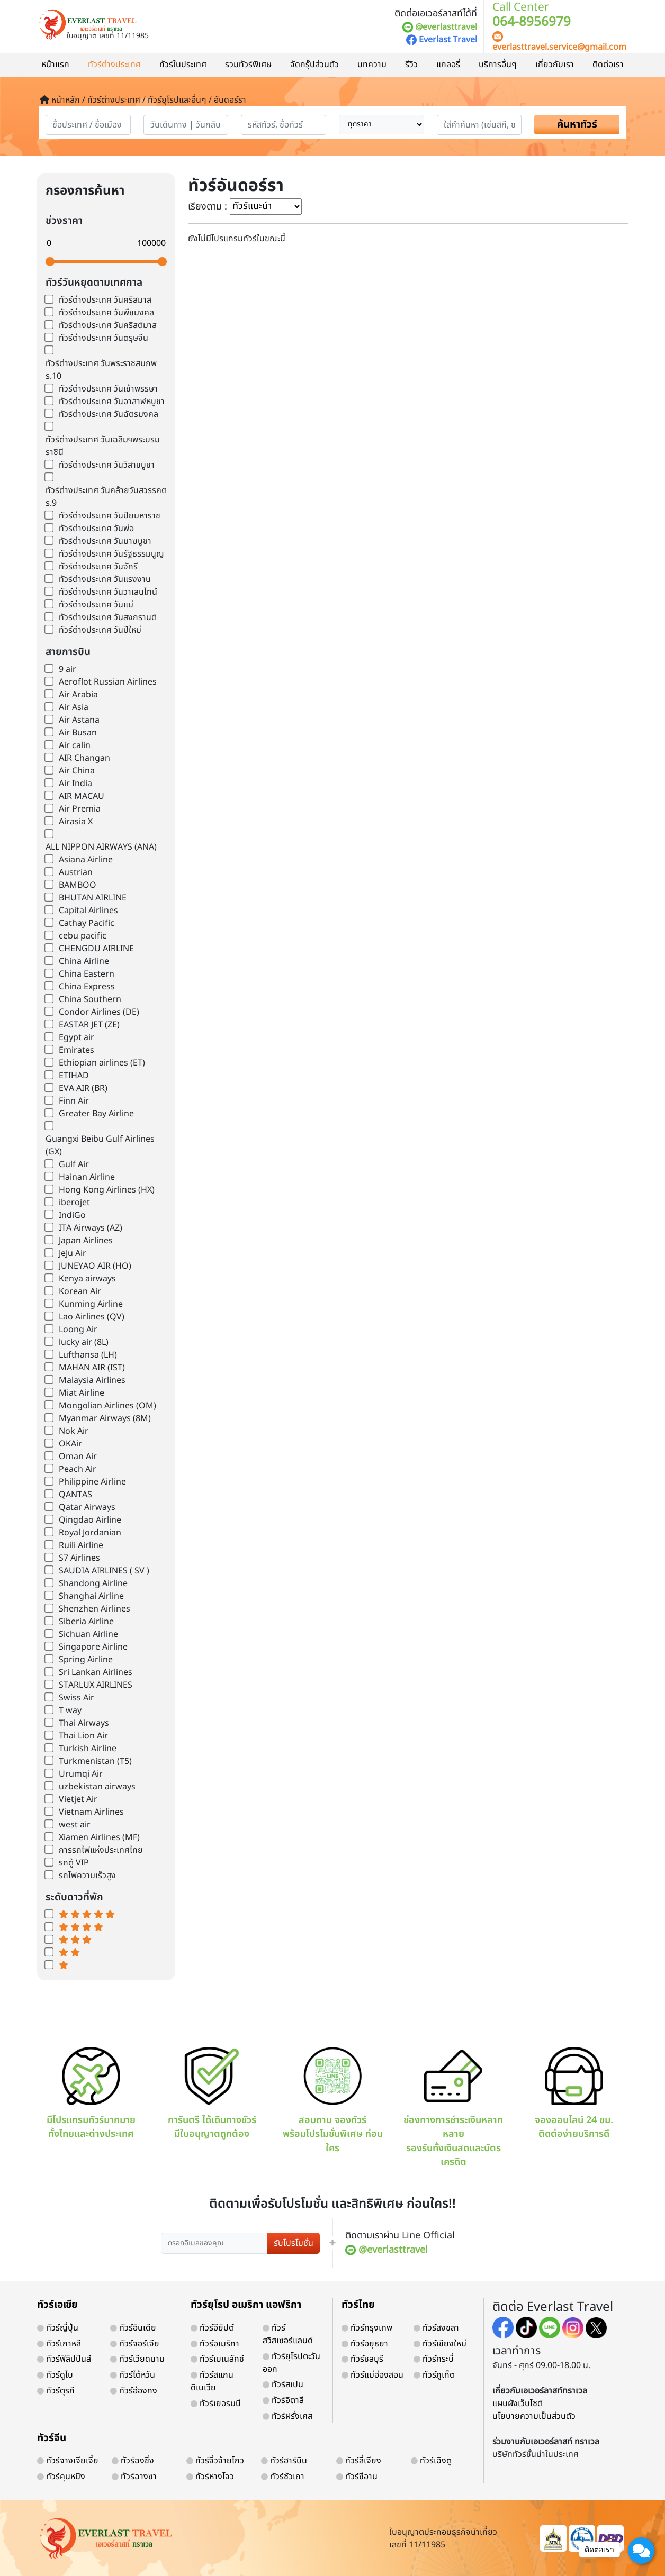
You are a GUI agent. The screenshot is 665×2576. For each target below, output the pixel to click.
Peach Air (77, 1469)
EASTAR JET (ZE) (89, 1024)
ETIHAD (74, 1075)
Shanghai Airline (91, 1596)
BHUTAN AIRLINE (93, 897)
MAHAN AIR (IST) (92, 1367)
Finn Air (74, 1101)
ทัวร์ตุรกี (56, 2390)
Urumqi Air (81, 1774)
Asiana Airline (86, 859)
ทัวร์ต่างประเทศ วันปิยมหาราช (109, 515)
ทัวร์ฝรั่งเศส (287, 2416)
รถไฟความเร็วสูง (87, 1875)
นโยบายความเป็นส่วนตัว (534, 2416)
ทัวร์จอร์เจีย (134, 2343)
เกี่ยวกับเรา (554, 64)
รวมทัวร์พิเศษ (248, 64)
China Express (87, 986)
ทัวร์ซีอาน (357, 2476)
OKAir (70, 1443)
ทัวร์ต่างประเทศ (114, 64)
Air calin (75, 745)
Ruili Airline (81, 1545)
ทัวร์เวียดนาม (137, 2359)
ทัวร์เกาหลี (59, 2343)
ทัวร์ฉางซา (134, 2476)
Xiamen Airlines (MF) (99, 1837)
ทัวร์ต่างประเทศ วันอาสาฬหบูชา (112, 401)
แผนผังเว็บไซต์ (517, 2403)
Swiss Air (76, 1697)
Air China (77, 770)
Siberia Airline (86, 1621)
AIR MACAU (81, 796)
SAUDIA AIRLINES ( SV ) (104, 1570)
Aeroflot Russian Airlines (108, 682)
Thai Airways (84, 1723)
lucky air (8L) (84, 1342)
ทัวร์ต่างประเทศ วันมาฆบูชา (105, 541)
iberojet (74, 1202)
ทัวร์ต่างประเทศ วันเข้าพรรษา (108, 389)
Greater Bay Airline (96, 1113)
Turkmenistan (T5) (95, 1761)
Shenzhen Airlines (94, 1609)
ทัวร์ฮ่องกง (133, 2390)
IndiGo (72, 1215)
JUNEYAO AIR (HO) (95, 1266)
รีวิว (411, 64)
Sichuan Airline (88, 1634)
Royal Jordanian (90, 1532)
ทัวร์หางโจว (210, 2476)
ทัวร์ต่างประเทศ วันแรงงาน (105, 579)
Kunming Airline (91, 1304)
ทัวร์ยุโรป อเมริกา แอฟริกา (246, 2305)
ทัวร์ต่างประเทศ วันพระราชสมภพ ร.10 (101, 370)
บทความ (372, 64)
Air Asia (73, 707)
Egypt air (76, 1037)
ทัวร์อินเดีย (133, 2328)
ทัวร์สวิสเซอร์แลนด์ (288, 2334)
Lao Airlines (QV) (91, 1316)
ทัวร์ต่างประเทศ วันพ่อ (96, 528)
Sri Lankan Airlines (95, 1672)
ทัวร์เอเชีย (57, 2305)
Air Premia (80, 809)
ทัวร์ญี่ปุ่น (57, 2328)
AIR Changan (84, 758)
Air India (75, 783)
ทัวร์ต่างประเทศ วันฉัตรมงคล (108, 414)
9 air (67, 669)
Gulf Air (74, 1164)
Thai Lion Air (83, 1736)
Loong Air (78, 1329)
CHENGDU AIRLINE (96, 948)
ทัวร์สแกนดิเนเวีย (212, 2381)
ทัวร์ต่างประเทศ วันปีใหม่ (100, 630)
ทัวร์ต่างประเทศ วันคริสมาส (105, 300)
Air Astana (79, 720)
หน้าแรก (55, 64)
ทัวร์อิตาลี (283, 2400)
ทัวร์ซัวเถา (282, 2476)
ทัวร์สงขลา (436, 2328)
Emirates (76, 1050)
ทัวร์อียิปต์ (212, 2328)
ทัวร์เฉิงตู (431, 2460)
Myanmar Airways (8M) (105, 1418)
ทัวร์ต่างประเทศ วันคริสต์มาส (108, 325)
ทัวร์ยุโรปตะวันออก (291, 2362)
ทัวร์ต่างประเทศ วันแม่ (96, 604)
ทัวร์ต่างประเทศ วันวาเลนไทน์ (108, 592)
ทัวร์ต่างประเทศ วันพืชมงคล (106, 312)
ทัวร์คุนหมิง (61, 2476)
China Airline (84, 961)
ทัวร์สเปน (283, 2384)
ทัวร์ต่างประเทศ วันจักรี (98, 566)
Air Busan (78, 732)
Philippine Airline (92, 1482)
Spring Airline (86, 1659)
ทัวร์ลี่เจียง (358, 2460)
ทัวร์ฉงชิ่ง (133, 2460)
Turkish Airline (87, 1748)
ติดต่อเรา (608, 64)
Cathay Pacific (86, 923)
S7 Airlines (79, 1558)
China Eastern (86, 974)
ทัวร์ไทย (358, 2305)
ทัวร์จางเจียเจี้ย (67, 2460)
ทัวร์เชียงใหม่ (440, 2343)
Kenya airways (87, 1278)
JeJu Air (72, 1253)
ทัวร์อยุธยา (365, 2343)
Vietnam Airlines (91, 1812)
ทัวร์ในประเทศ (182, 64)
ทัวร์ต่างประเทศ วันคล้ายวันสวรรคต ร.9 (106, 496)
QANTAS (75, 1494)
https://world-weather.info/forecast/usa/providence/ (113, 2000)
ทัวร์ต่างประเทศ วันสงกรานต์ (108, 617)
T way (70, 1710)
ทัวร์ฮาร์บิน (284, 2460)
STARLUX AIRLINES (95, 1685)
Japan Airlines (86, 1240)
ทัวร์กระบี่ (434, 2359)
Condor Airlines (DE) (99, 1012)
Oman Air (78, 1456)
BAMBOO (77, 885)
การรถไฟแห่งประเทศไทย (101, 1850)
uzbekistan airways (97, 1786)
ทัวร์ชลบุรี (362, 2359)
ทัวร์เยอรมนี (216, 2403)
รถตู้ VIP (74, 1862)
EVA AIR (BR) (83, 1088)
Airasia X (76, 821)
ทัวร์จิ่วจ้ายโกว (215, 2460)
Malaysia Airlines (92, 1380)
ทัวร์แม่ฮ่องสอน (372, 2375)
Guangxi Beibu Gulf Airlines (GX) (100, 1145)
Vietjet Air (78, 1799)
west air (75, 1824)
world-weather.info (106, 1990)
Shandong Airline (93, 1583)
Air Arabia (78, 694)
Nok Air (73, 1431)
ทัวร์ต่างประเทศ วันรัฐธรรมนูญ (111, 554)
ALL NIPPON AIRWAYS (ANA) (101, 847)
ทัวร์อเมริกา (215, 2343)
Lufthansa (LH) (88, 1355)
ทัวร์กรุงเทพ (367, 2328)
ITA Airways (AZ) (90, 1228)
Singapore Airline (93, 1647)
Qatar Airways (87, 1507)
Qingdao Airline (90, 1520)
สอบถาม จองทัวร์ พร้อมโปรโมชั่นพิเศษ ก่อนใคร (332, 2101)
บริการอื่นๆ (498, 64)
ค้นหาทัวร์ (577, 124)
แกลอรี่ (448, 64)
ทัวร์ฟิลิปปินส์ (64, 2359)
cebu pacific (82, 936)
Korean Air (80, 1291)
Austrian (76, 872)
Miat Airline (81, 1393)
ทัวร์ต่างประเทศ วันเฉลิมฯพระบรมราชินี (103, 446)
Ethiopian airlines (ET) (102, 1063)
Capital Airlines (88, 910)
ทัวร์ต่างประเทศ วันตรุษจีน (103, 338)
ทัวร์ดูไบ (55, 2375)
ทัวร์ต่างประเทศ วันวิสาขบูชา (107, 465)
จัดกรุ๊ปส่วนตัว (314, 64)
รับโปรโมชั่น (293, 2243)
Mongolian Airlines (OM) (107, 1405)
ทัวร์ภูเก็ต (434, 2375)
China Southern (90, 999)
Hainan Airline (87, 1177)
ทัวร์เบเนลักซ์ (217, 2359)
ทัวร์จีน (51, 2438)
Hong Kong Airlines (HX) (107, 1190)
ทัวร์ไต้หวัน (132, 2375)
